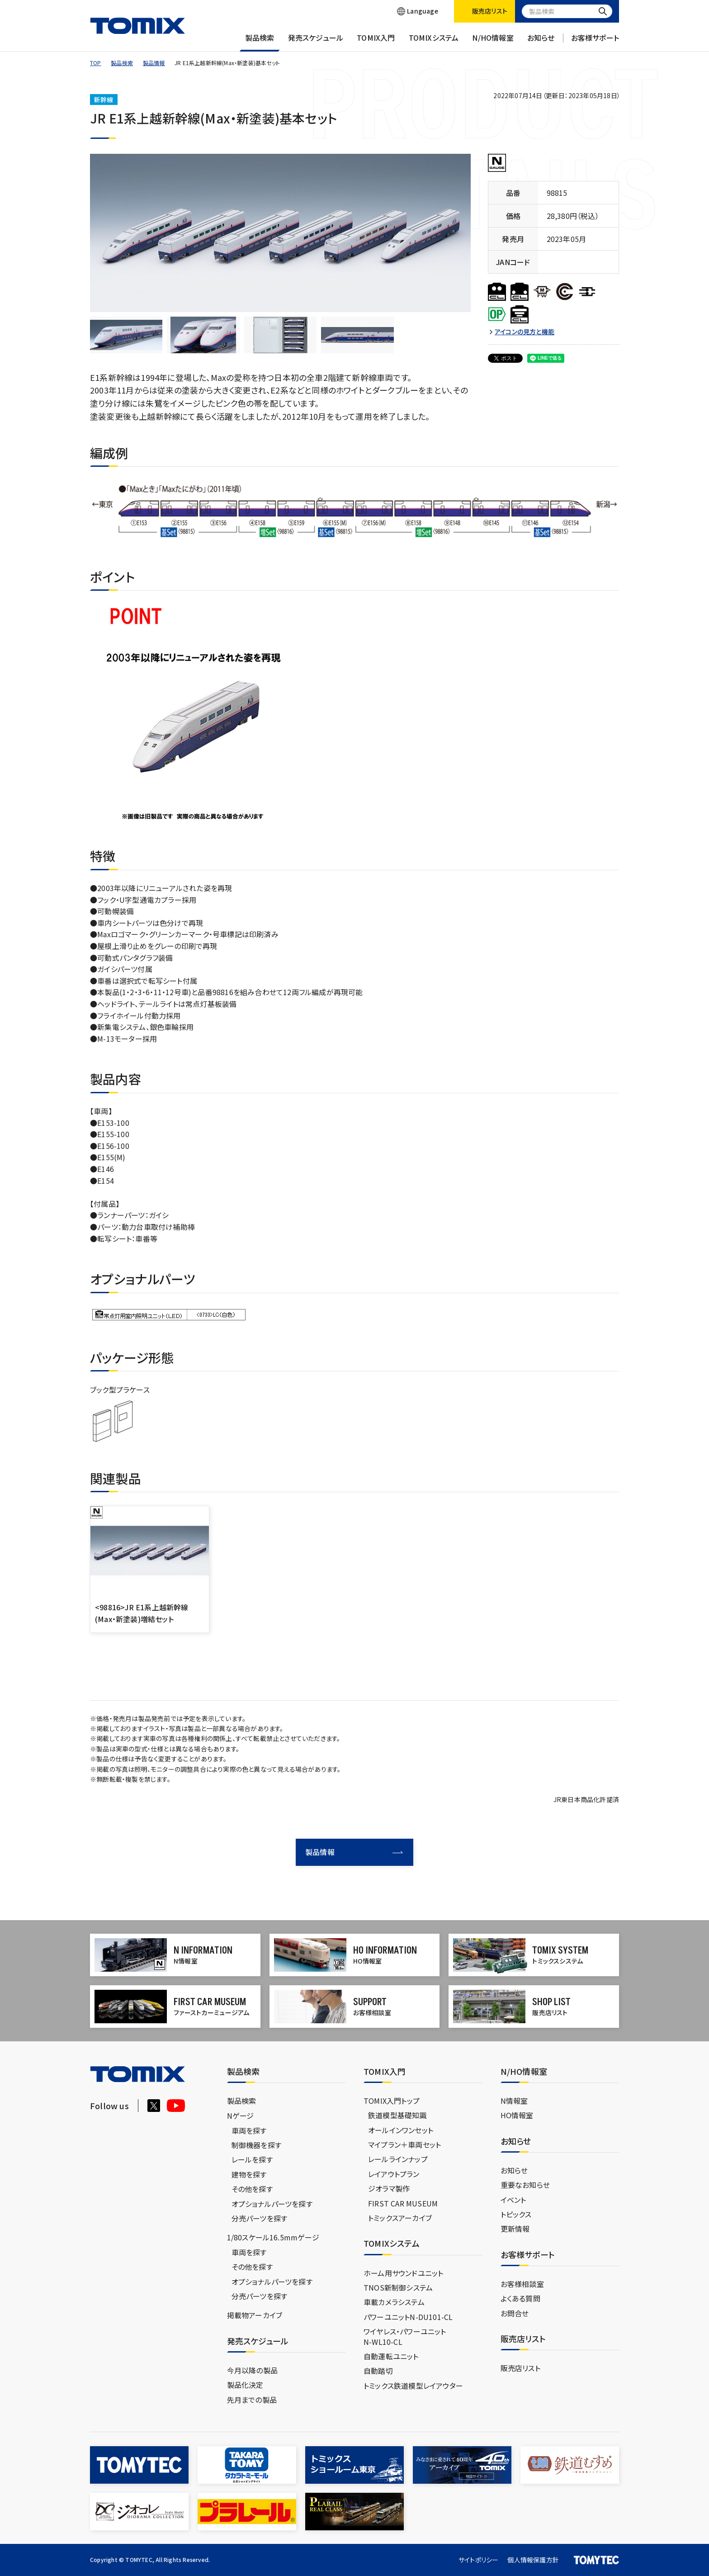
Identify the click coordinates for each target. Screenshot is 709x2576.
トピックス (516, 2214)
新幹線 (103, 99)
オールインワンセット (400, 2130)
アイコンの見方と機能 (524, 332)
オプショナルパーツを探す (272, 2203)
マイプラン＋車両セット (404, 2144)
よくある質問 (520, 2298)
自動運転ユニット (391, 2356)
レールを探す (252, 2159)
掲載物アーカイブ (255, 2315)
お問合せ (515, 2313)
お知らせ (541, 42)
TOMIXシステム (433, 42)
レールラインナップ (398, 2159)
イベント (513, 2199)
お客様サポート (595, 42)
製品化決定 (245, 2384)
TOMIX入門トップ (392, 2100)
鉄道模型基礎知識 (397, 2115)
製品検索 (260, 42)
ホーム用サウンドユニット (403, 2273)
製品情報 (154, 62)
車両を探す (249, 2130)
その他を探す (252, 2188)
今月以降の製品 (252, 2370)
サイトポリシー (478, 2559)
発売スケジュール (316, 42)
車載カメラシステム (394, 2301)
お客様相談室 (522, 2283)
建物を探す (249, 2174)
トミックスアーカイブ (400, 2217)
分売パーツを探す (260, 2218)
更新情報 (515, 2228)
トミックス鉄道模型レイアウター (413, 2385)
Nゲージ (240, 2115)
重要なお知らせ (525, 2184)
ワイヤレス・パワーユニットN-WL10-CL (405, 2336)
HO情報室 (517, 2115)
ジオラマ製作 (389, 2188)
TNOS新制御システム (398, 2287)
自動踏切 (378, 2370)
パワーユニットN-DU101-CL (408, 2316)
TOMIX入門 (375, 42)
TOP (95, 62)
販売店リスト (520, 2368)
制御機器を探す (256, 2145)
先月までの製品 (252, 2399)
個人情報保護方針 (533, 2559)
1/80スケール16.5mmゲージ (273, 2237)
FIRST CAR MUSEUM (403, 2203)
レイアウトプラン (394, 2173)
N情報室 (514, 2100)
